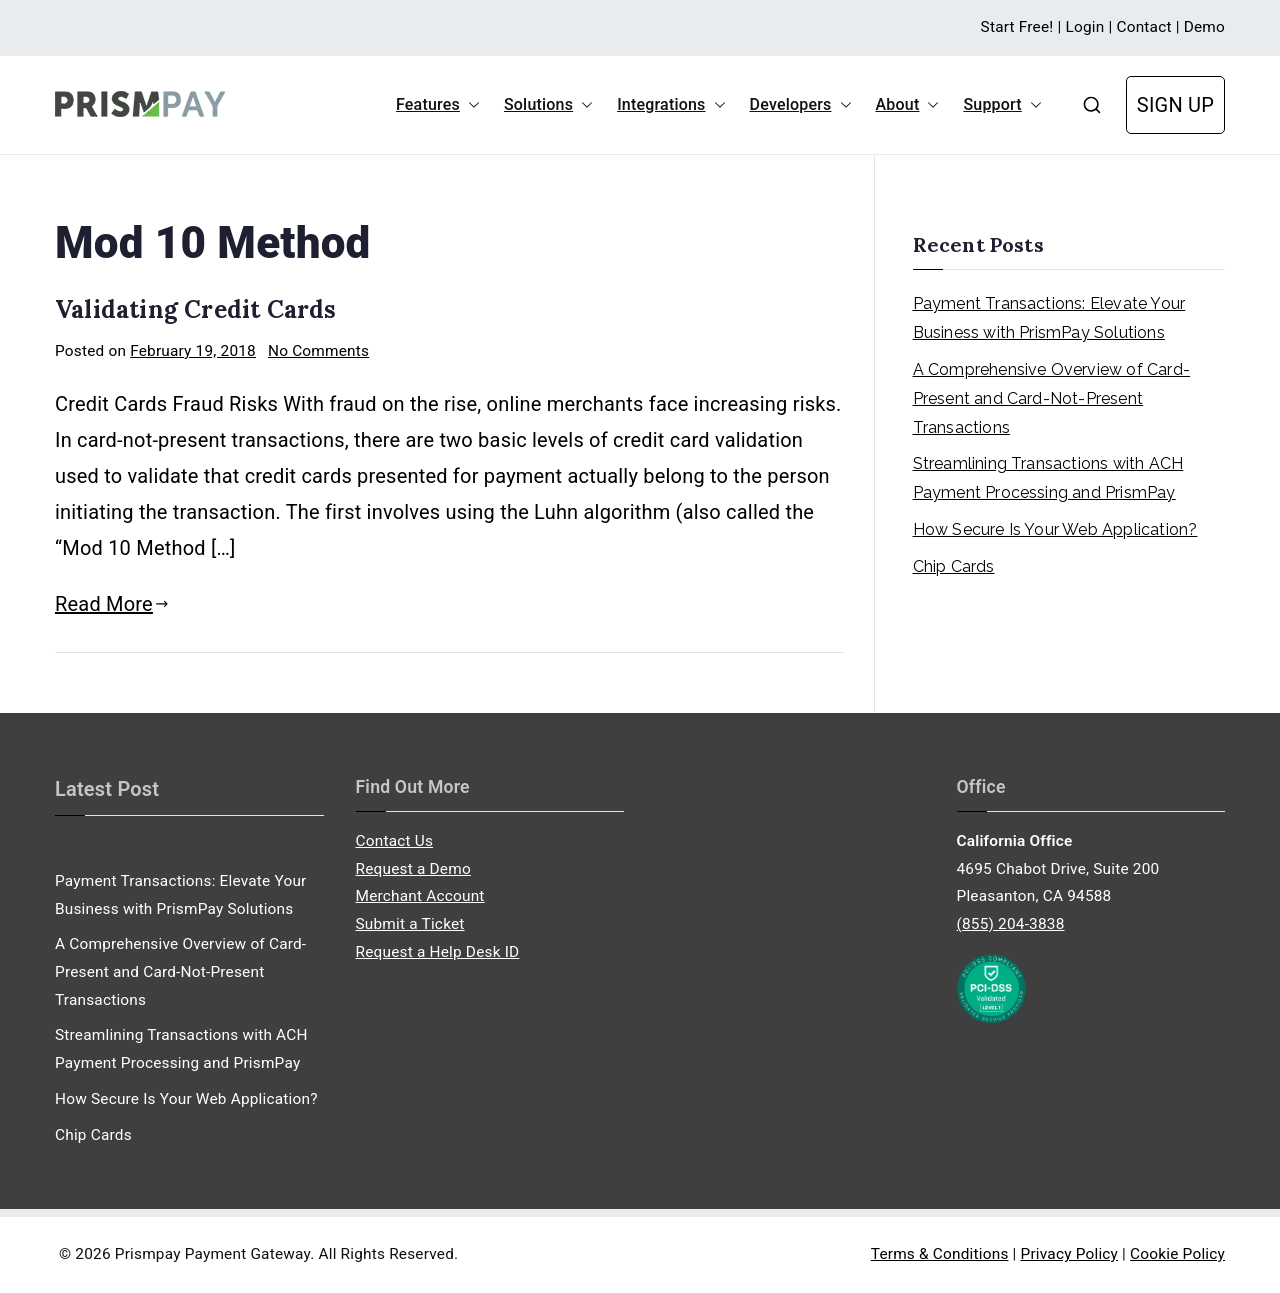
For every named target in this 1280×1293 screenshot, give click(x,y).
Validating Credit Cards (196, 309)
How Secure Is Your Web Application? (1055, 529)
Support (1002, 105)
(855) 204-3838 (1011, 924)
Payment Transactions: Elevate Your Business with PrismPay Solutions (1049, 318)
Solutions (548, 105)
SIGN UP (1175, 105)
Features (438, 105)
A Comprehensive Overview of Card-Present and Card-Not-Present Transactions (1052, 398)
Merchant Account (420, 896)
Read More (112, 604)
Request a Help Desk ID (438, 952)
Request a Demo (413, 869)
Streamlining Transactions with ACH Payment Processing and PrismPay (1048, 478)
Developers (801, 105)
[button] (470, 105)
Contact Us (395, 841)
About (908, 105)
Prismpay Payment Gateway (212, 1254)
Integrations (671, 105)
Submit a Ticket (410, 924)
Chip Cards (954, 566)
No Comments (318, 351)
